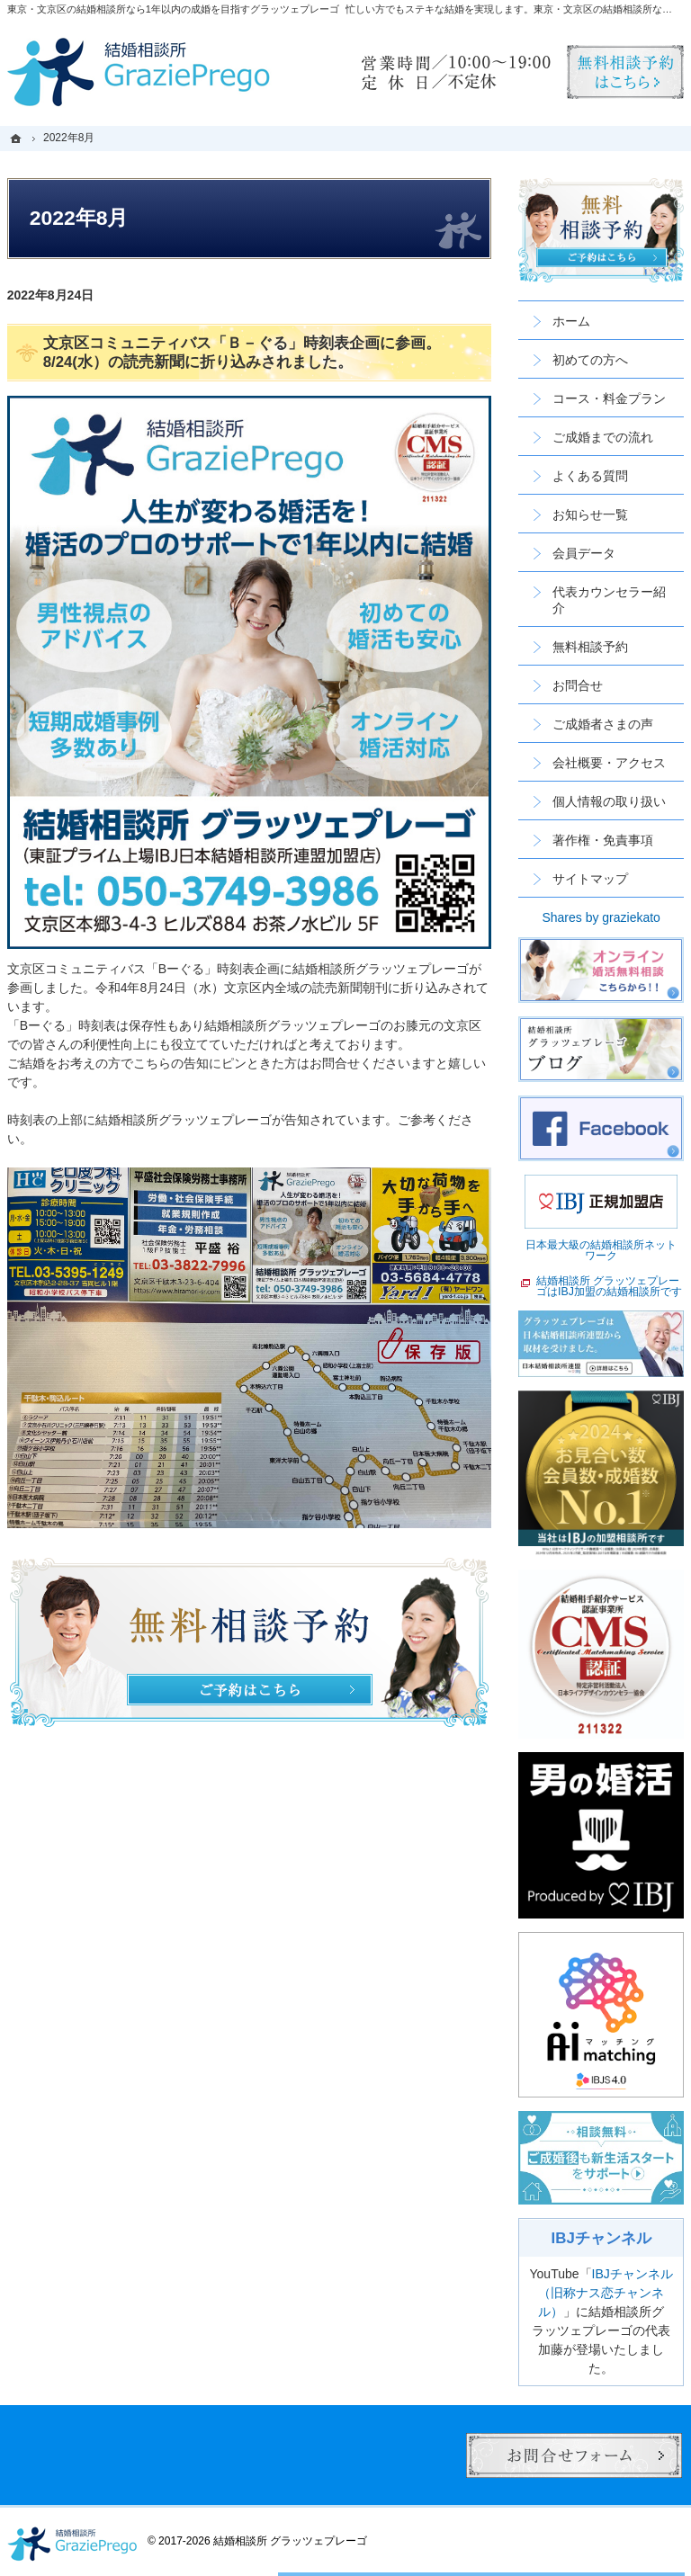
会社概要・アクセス (609, 763)
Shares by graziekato (601, 917)
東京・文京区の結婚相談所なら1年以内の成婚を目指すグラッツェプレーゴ (173, 9)
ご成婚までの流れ (602, 437)
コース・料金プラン (609, 398)
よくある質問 (590, 476)
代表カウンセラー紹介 (609, 600)
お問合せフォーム (574, 2455)
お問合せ (577, 685)
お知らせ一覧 (590, 514)
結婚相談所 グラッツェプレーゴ (290, 2541)
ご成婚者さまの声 (602, 724)
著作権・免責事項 (602, 840)
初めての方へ (590, 360)
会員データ (583, 553)
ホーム (571, 321)
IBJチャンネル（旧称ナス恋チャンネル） (605, 2293)
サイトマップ (590, 879)
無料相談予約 (590, 647)
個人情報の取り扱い (609, 801)
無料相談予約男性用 (625, 72)
